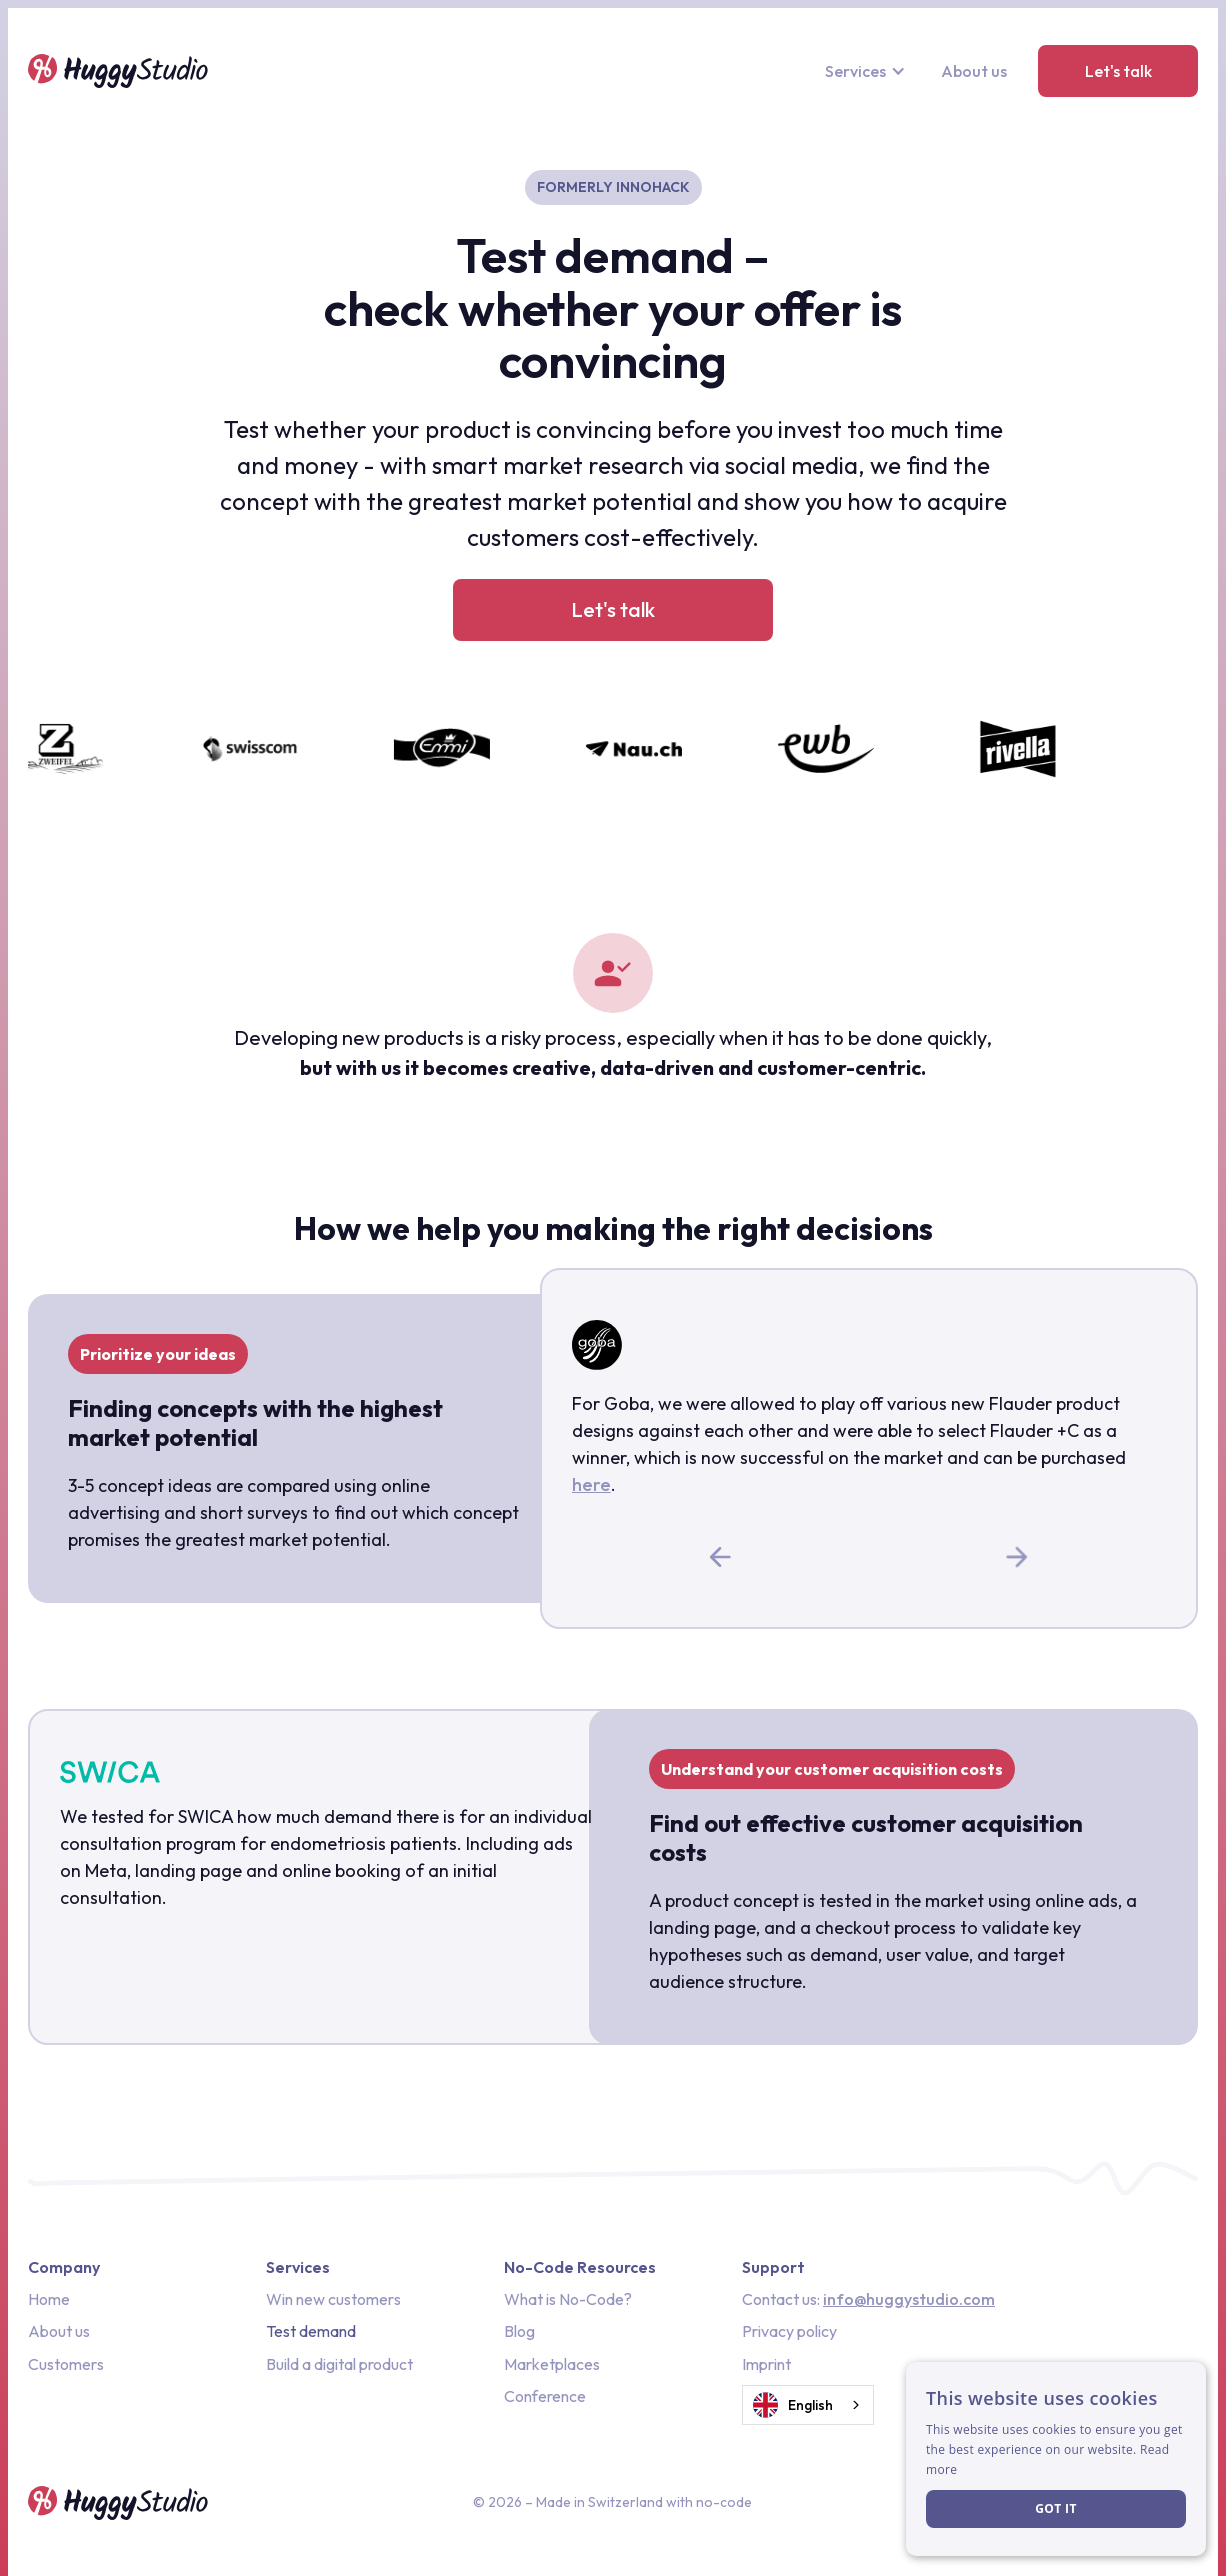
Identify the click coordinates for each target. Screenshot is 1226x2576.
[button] (867, 71)
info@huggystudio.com (909, 2299)
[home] (118, 71)
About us (974, 71)
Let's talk (1118, 71)
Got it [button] (1056, 2508)
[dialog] (1056, 2459)
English (793, 2405)
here (591, 1484)
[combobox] (808, 2405)
